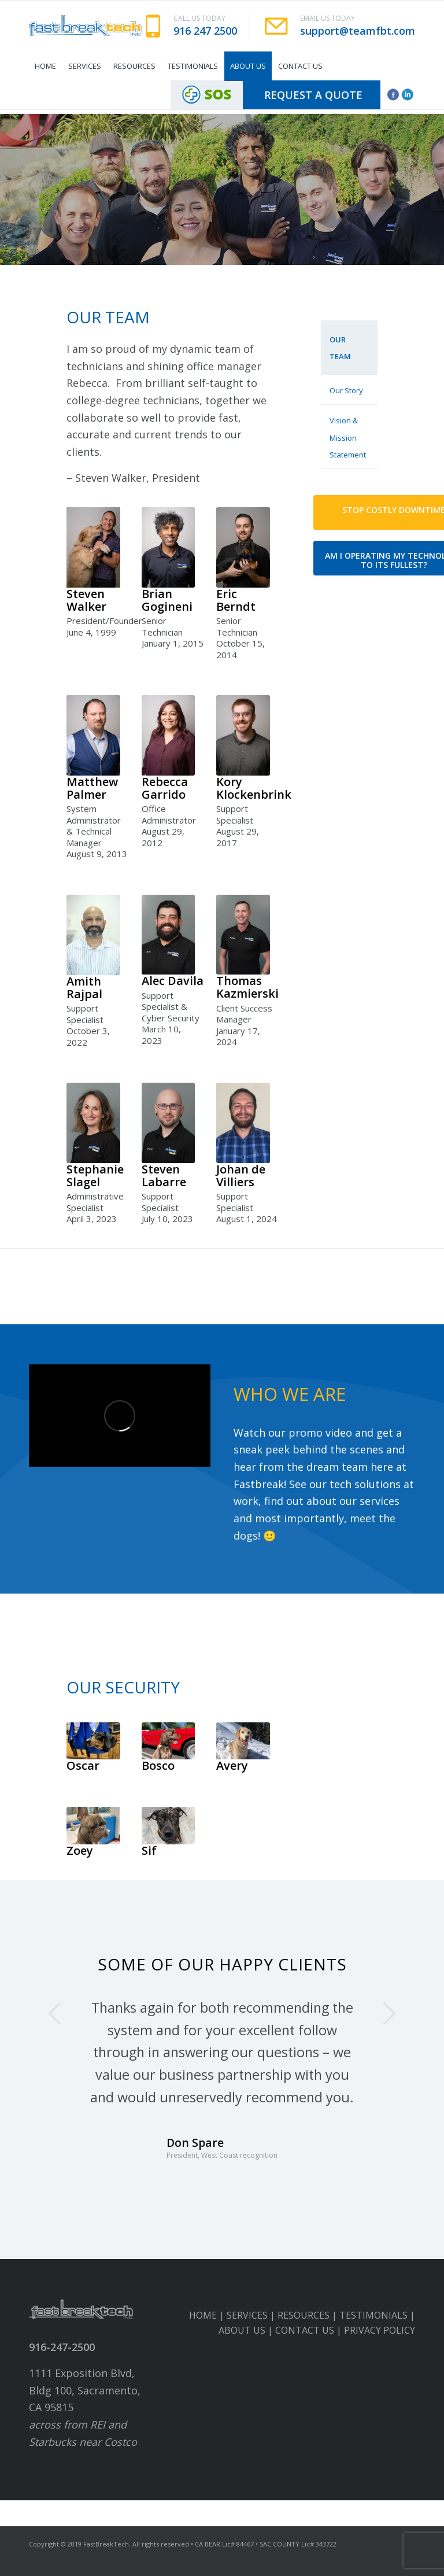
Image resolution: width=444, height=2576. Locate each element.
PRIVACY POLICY (379, 2330)
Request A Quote (313, 95)
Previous (55, 2013)
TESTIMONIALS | (377, 2315)
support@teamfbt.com (357, 31)
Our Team (340, 348)
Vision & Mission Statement (348, 437)
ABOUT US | (247, 2330)
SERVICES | (252, 2315)
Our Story (346, 390)
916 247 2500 (205, 31)
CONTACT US (304, 2330)
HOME (203, 2315)
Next (389, 2013)
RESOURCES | (308, 2315)
